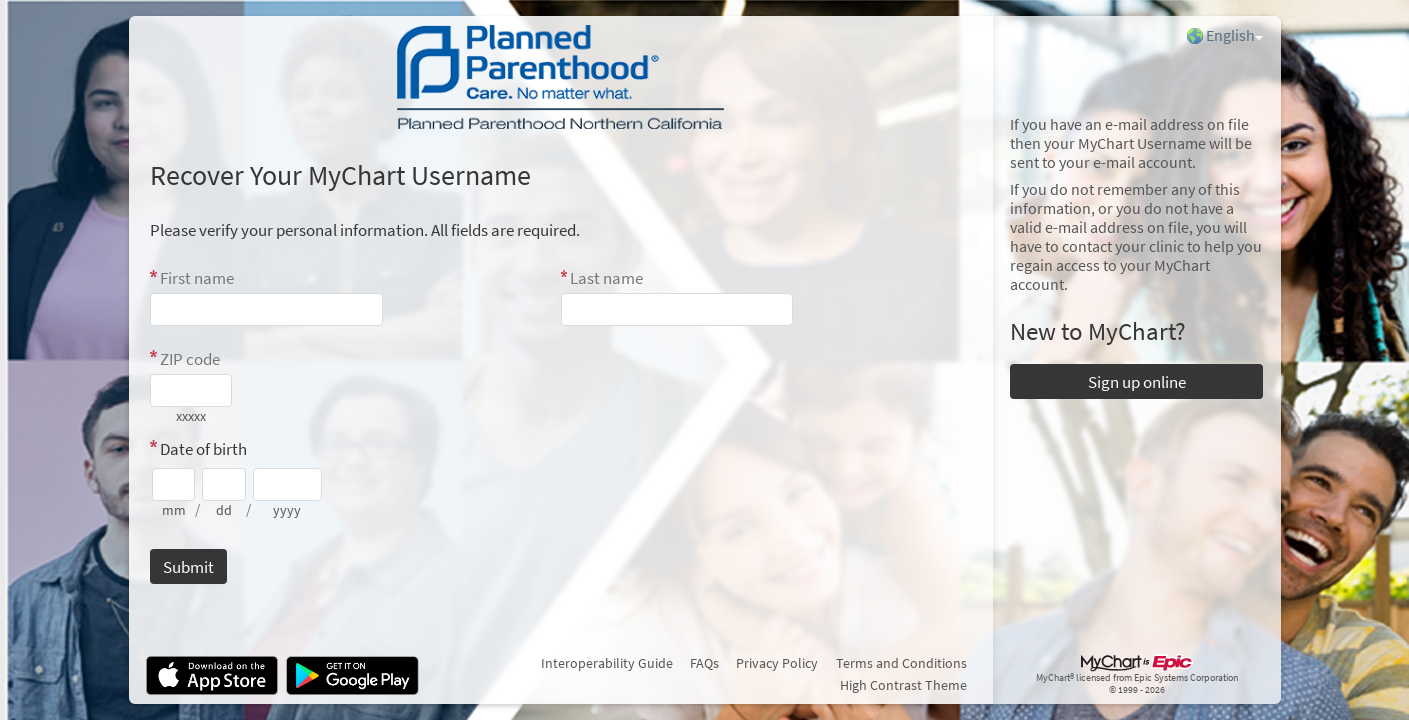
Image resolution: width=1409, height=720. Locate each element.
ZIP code (190, 359)
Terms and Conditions (901, 663)
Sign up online (1137, 382)
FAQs (704, 663)
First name (197, 278)
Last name (606, 278)
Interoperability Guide (607, 663)
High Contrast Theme (903, 685)
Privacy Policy (777, 663)
